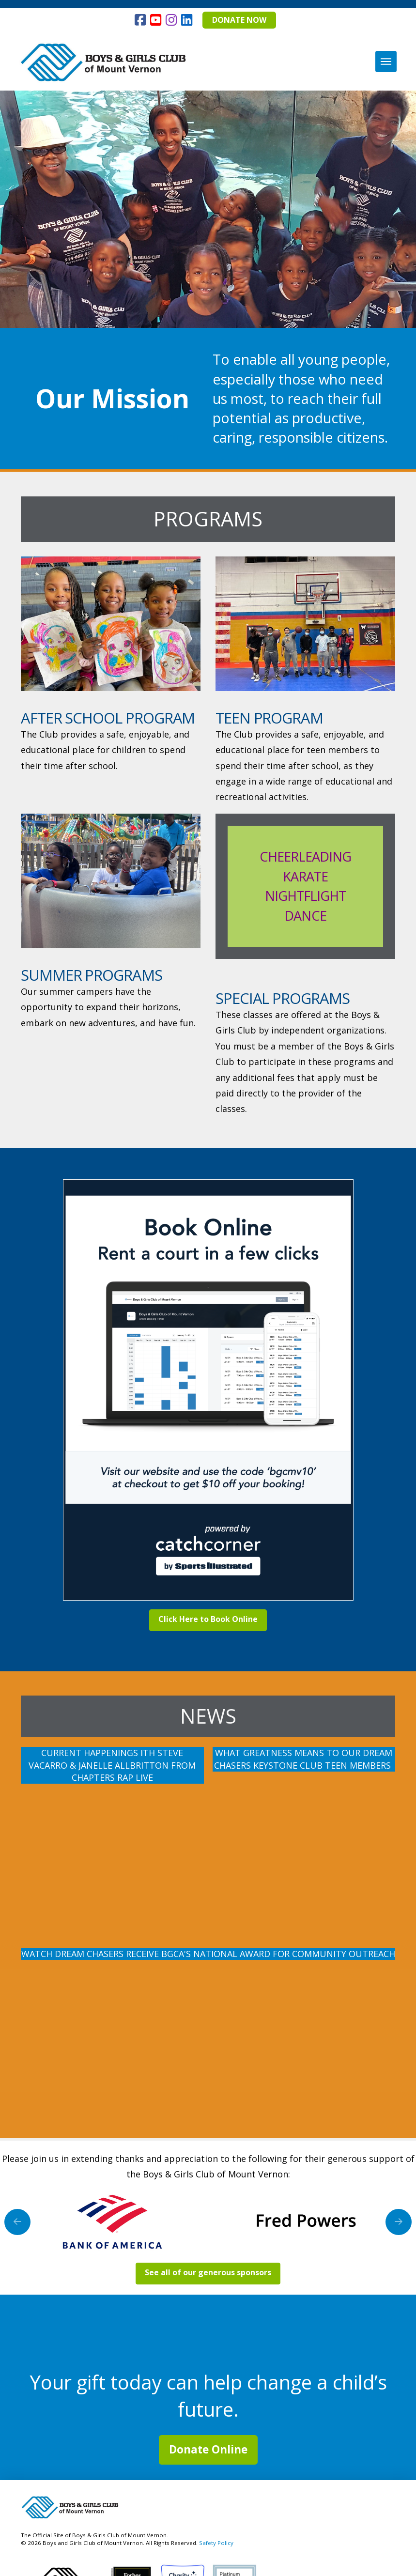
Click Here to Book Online (208, 1619)
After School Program (108, 718)
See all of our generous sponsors (208, 2272)
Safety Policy (216, 2542)
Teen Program (269, 718)
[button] (386, 61)
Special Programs (283, 998)
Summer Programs (91, 975)
